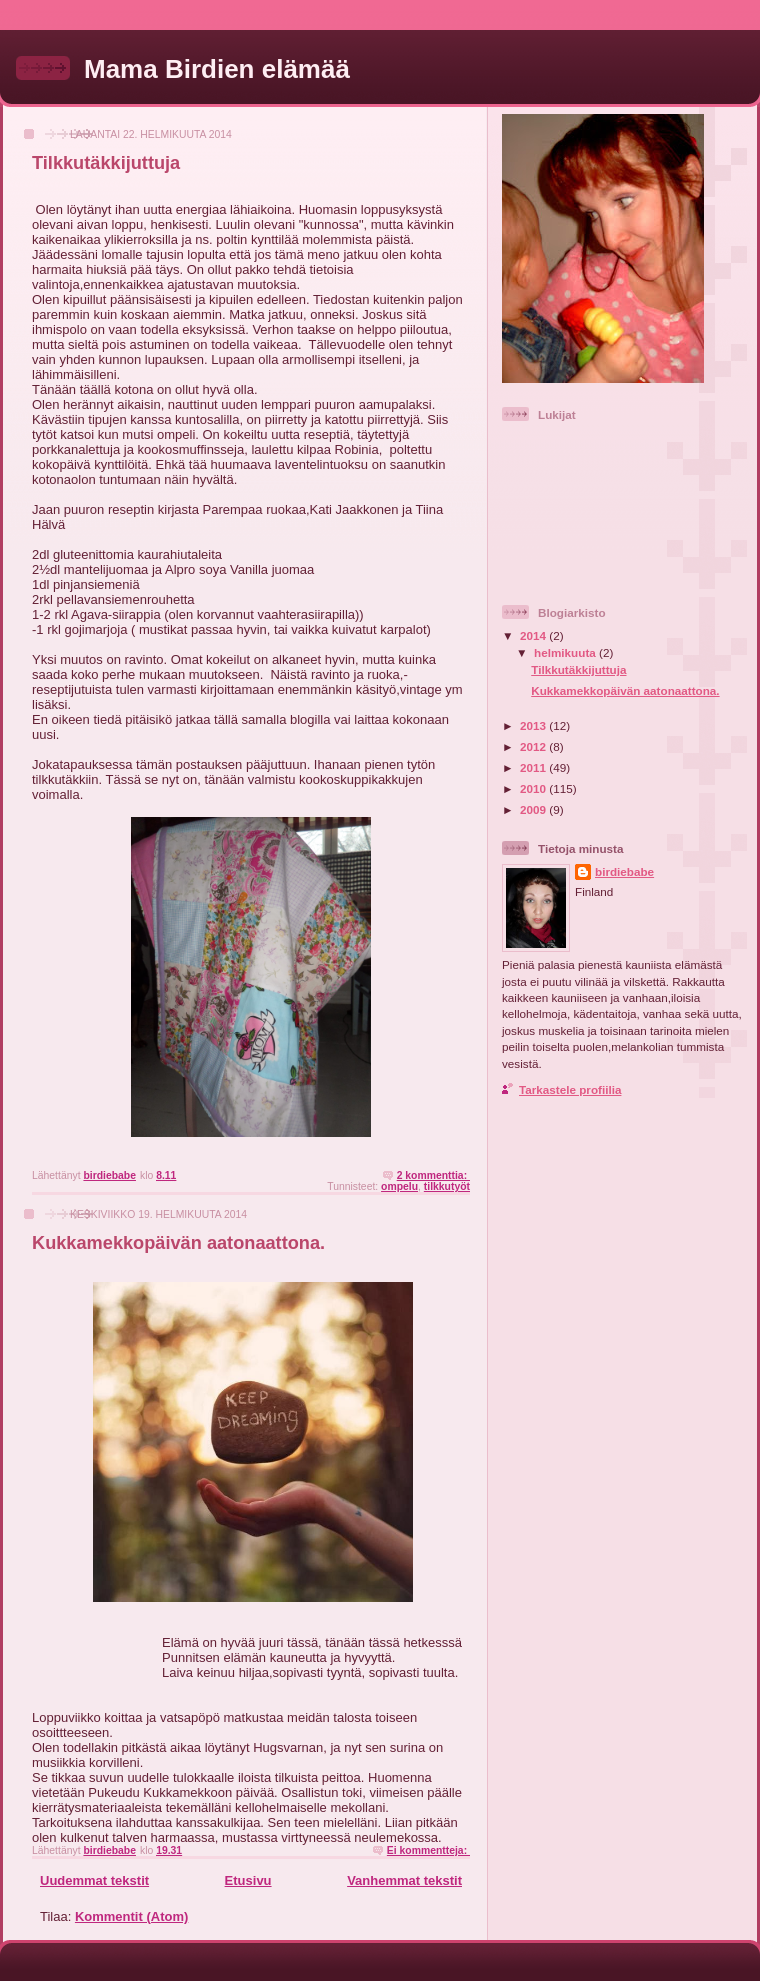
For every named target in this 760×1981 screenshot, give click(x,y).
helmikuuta (566, 652)
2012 (534, 746)
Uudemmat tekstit (94, 1880)
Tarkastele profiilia (570, 1089)
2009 (534, 809)
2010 (534, 788)
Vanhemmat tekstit (404, 1880)
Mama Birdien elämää (217, 69)
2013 (534, 725)
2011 (534, 767)
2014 (534, 635)
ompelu (399, 1186)
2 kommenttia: (433, 1175)
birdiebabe (624, 871)
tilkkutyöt (447, 1186)
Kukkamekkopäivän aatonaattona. (178, 1243)
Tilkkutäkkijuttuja (106, 163)
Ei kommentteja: (428, 1850)
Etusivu (248, 1880)
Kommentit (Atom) (131, 1916)
